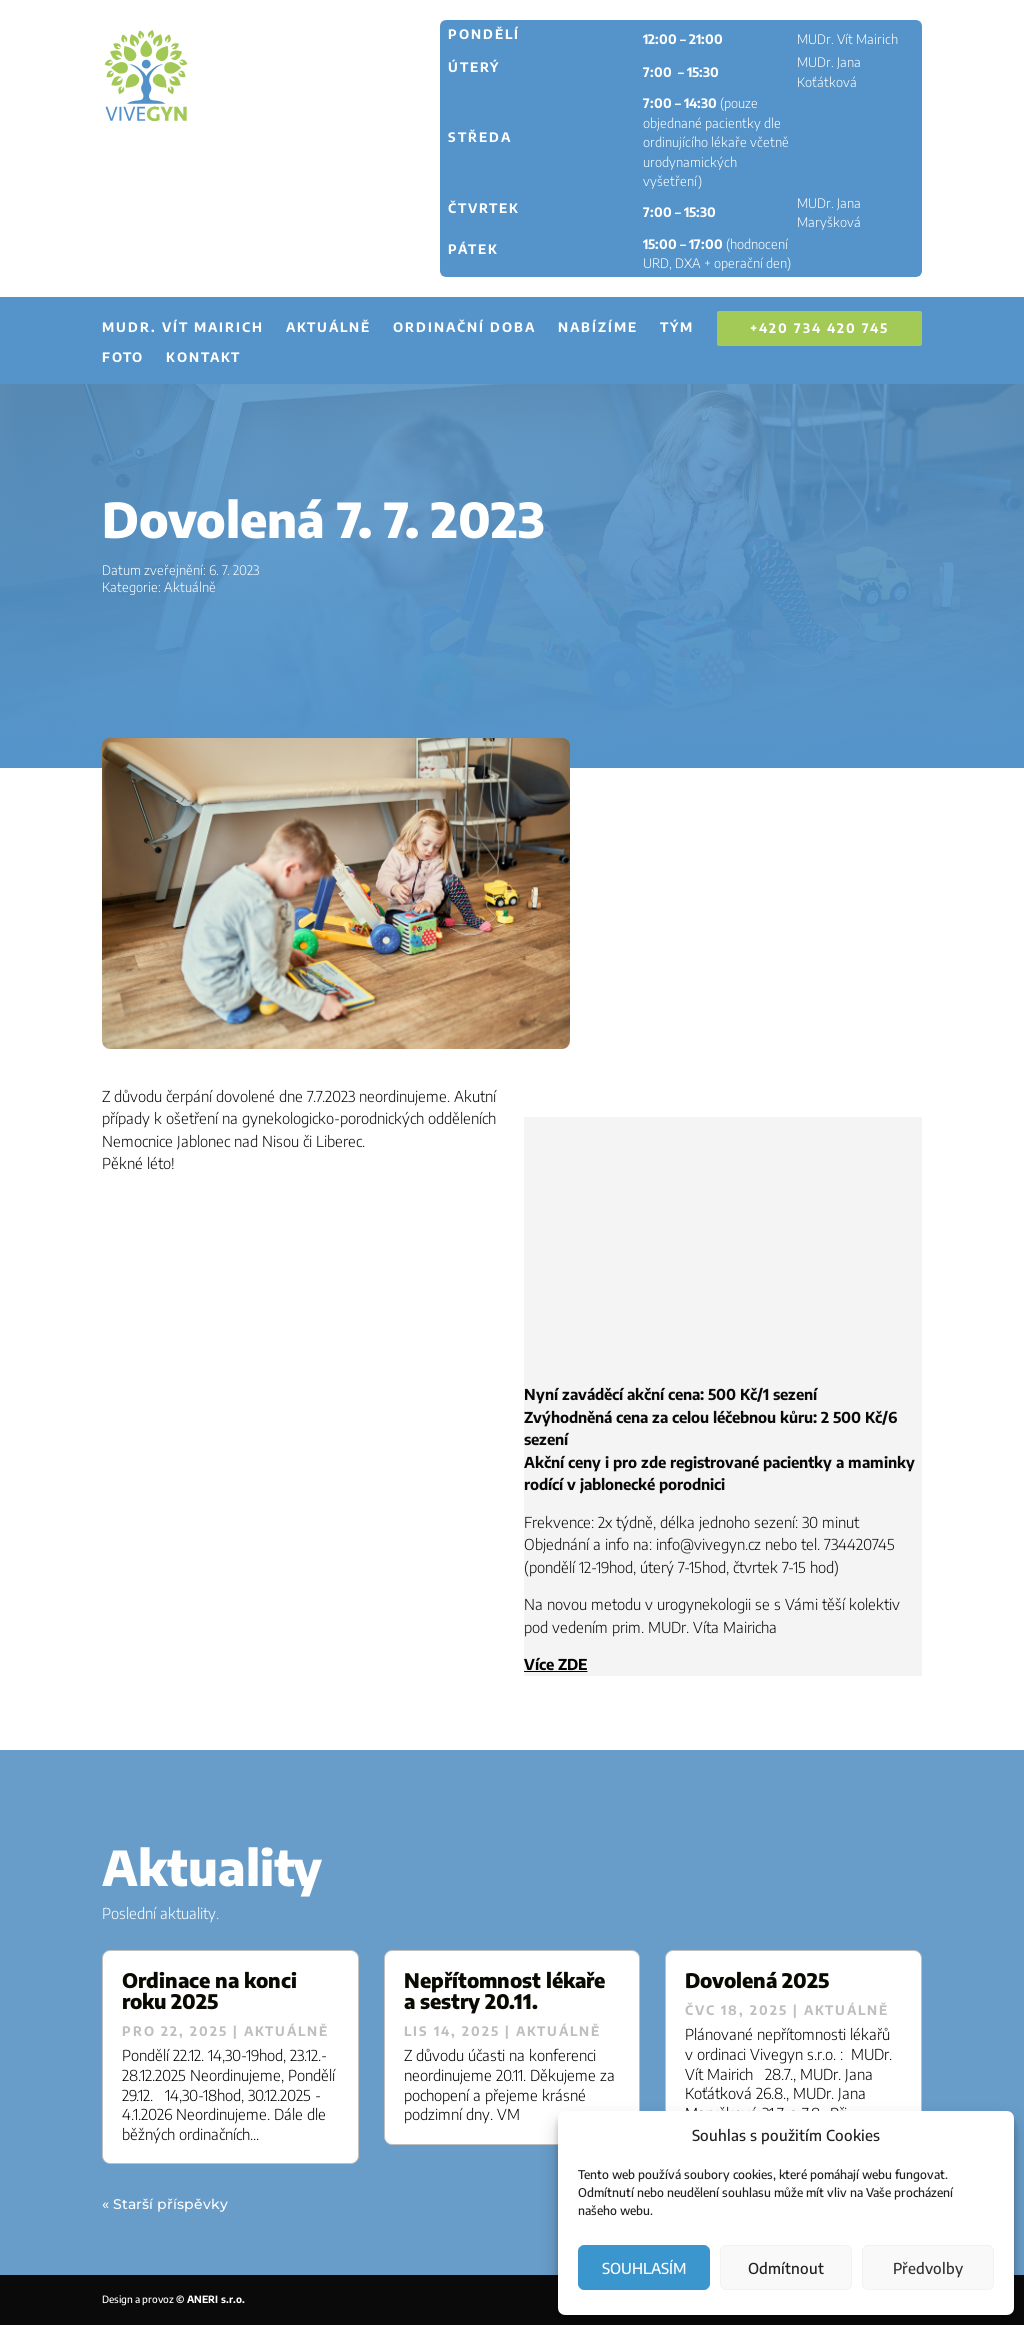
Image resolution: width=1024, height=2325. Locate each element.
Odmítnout (786, 2268)
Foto (123, 357)
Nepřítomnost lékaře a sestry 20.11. (504, 1990)
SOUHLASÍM (644, 2268)
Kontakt (203, 357)
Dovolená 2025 (757, 1979)
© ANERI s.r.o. (210, 2299)
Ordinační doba (464, 327)
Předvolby (928, 2268)
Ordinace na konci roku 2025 (209, 1990)
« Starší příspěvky (165, 2204)
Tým (677, 327)
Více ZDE (555, 1664)
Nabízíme (598, 327)
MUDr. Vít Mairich (183, 327)
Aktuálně (328, 327)
